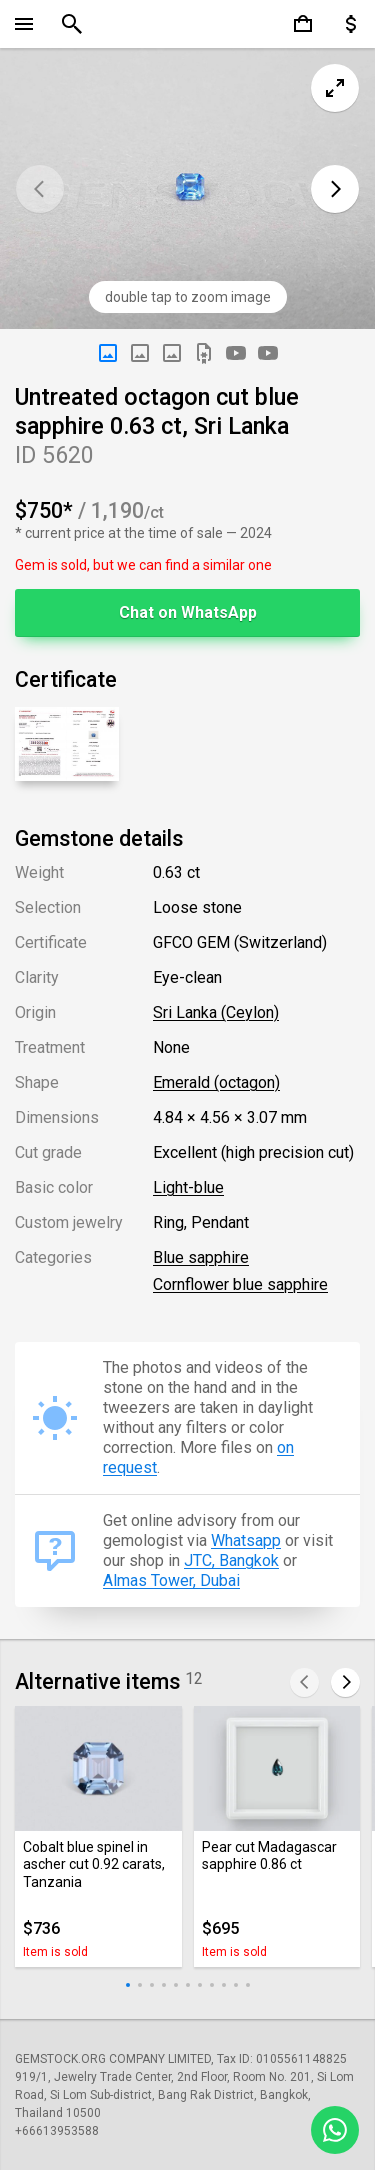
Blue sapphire (201, 1257)
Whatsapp (246, 1540)
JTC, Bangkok (231, 1560)
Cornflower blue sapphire (240, 1284)
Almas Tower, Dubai (171, 1580)
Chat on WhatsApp (188, 612)
